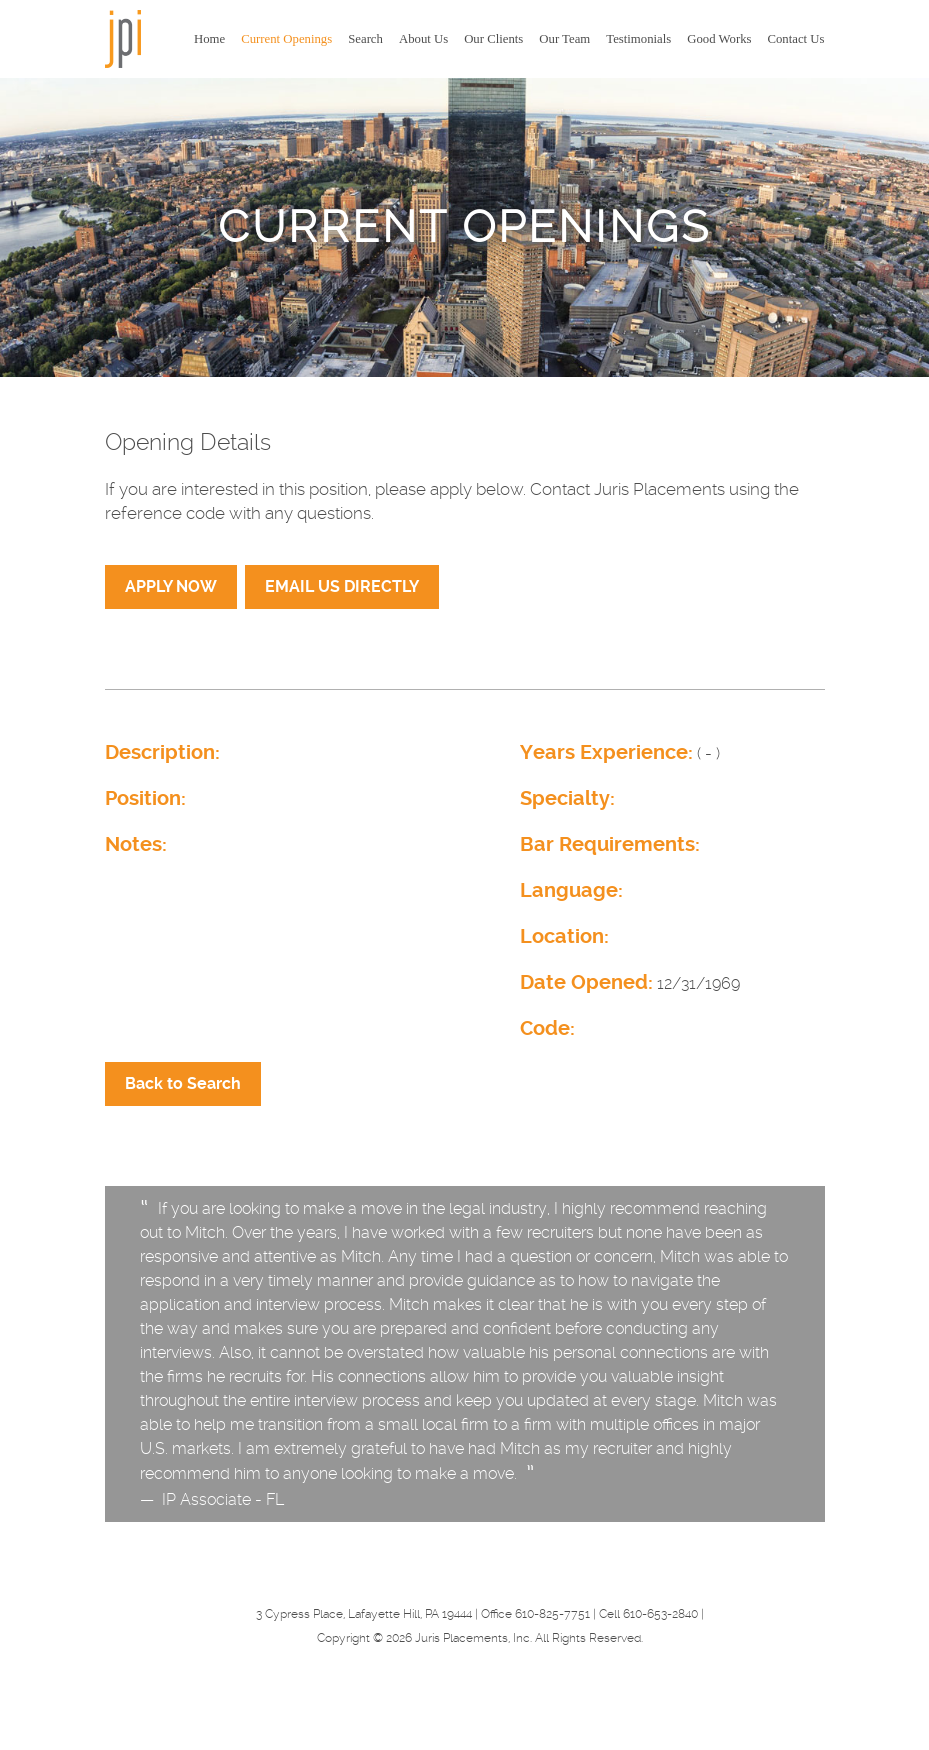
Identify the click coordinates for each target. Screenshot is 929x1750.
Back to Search (183, 1083)
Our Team (564, 39)
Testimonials (638, 39)
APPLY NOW (171, 586)
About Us (423, 39)
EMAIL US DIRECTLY (342, 586)
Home (209, 39)
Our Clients (493, 39)
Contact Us (795, 39)
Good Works (719, 39)
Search (365, 39)
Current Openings (286, 39)
